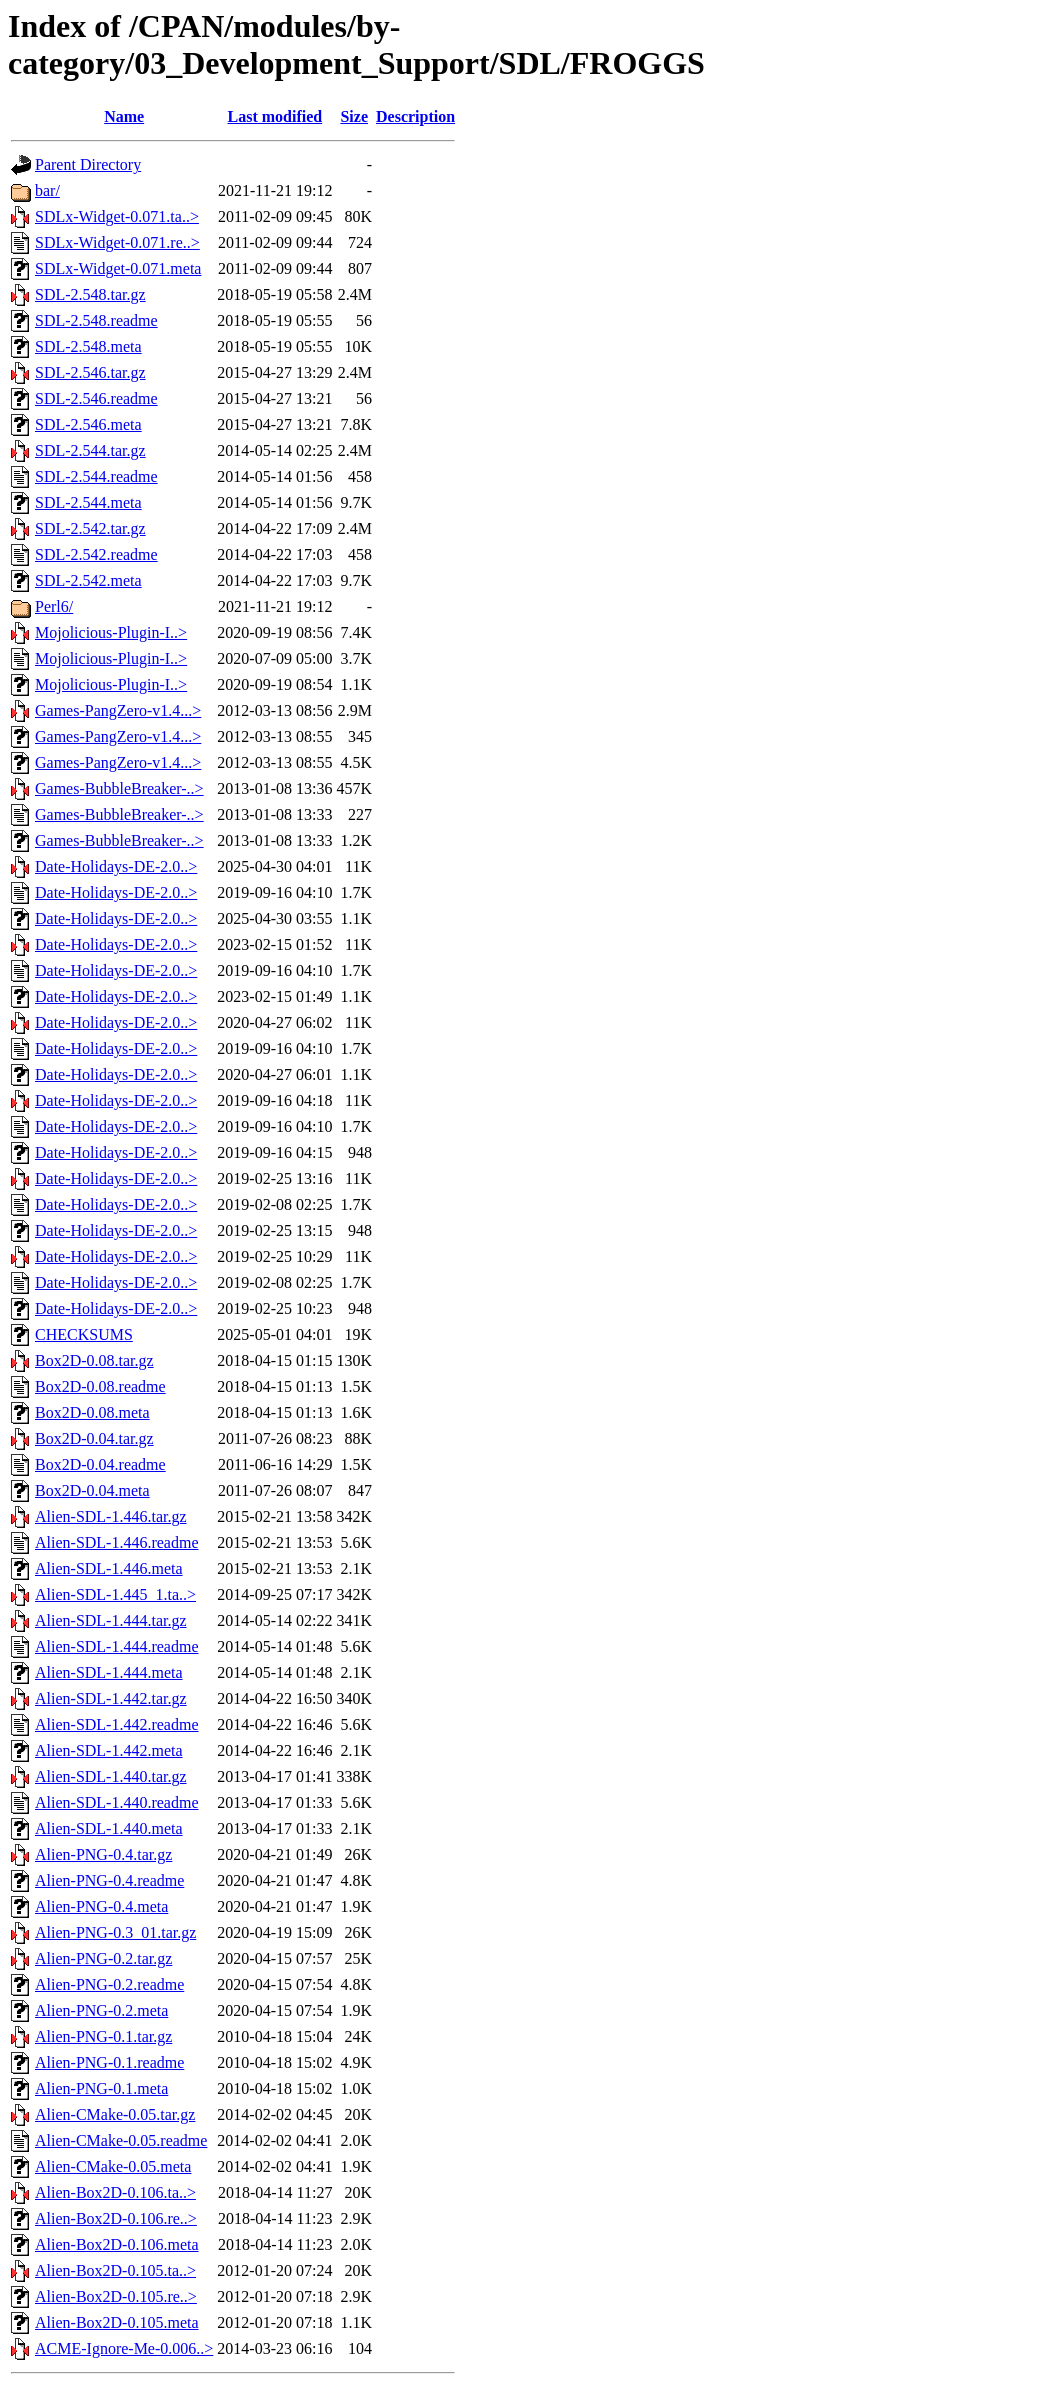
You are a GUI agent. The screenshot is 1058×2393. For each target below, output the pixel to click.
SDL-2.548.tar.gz (90, 294)
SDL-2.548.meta (88, 346)
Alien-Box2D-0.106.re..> (116, 2218)
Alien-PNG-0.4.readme (109, 1880)
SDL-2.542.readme (96, 554)
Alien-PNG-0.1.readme (109, 2062)
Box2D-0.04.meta (92, 1490)
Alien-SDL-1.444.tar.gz (111, 1620)
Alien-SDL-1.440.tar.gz (111, 1776)
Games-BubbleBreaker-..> (119, 788)
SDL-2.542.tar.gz (90, 528)
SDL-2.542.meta (88, 580)
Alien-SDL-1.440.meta (109, 1828)
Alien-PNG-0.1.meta (101, 2088)
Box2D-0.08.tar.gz (94, 1360)
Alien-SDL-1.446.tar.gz (111, 1516)
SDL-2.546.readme (96, 398)
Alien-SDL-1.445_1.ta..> (115, 1594)
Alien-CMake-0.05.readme (121, 2140)
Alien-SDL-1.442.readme (117, 1724)
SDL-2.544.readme (96, 476)
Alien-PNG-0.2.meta (101, 2010)
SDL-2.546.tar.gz (90, 372)
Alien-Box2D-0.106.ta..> (115, 2192)
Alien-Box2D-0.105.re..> (116, 2296)
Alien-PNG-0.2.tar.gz (103, 1958)
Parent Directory (88, 164)
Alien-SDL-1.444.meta (109, 1672)
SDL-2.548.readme (96, 320)
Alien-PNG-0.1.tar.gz (103, 2036)
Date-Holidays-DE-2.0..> (116, 866)
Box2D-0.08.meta (92, 1412)
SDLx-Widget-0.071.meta (118, 268)
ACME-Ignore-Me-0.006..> (124, 2348)
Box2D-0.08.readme (100, 1386)
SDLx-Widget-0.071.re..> (117, 242)
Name (124, 116)
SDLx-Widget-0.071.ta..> (117, 216)
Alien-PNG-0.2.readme (109, 1984)
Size (354, 116)
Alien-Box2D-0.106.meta (117, 2244)
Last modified (275, 116)
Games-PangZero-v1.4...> (118, 710)
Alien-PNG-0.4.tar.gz (103, 1854)
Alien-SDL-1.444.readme (117, 1646)
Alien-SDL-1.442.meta (109, 1750)
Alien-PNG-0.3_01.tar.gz (115, 1932)
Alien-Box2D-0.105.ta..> (115, 2270)
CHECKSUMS (84, 1334)
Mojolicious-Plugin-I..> (111, 632)
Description (415, 116)
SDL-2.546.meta (88, 424)
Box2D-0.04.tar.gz (94, 1438)
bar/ (47, 190)
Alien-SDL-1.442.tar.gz (111, 1698)
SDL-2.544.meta (88, 502)
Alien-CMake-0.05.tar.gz (115, 2114)
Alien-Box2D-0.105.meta (117, 2322)
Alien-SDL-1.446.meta (109, 1568)
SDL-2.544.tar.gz (90, 450)
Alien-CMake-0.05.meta (113, 2166)
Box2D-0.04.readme (100, 1464)
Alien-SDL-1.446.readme (117, 1542)
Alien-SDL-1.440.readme (117, 1802)
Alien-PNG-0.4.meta (101, 1906)
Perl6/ (54, 606)
